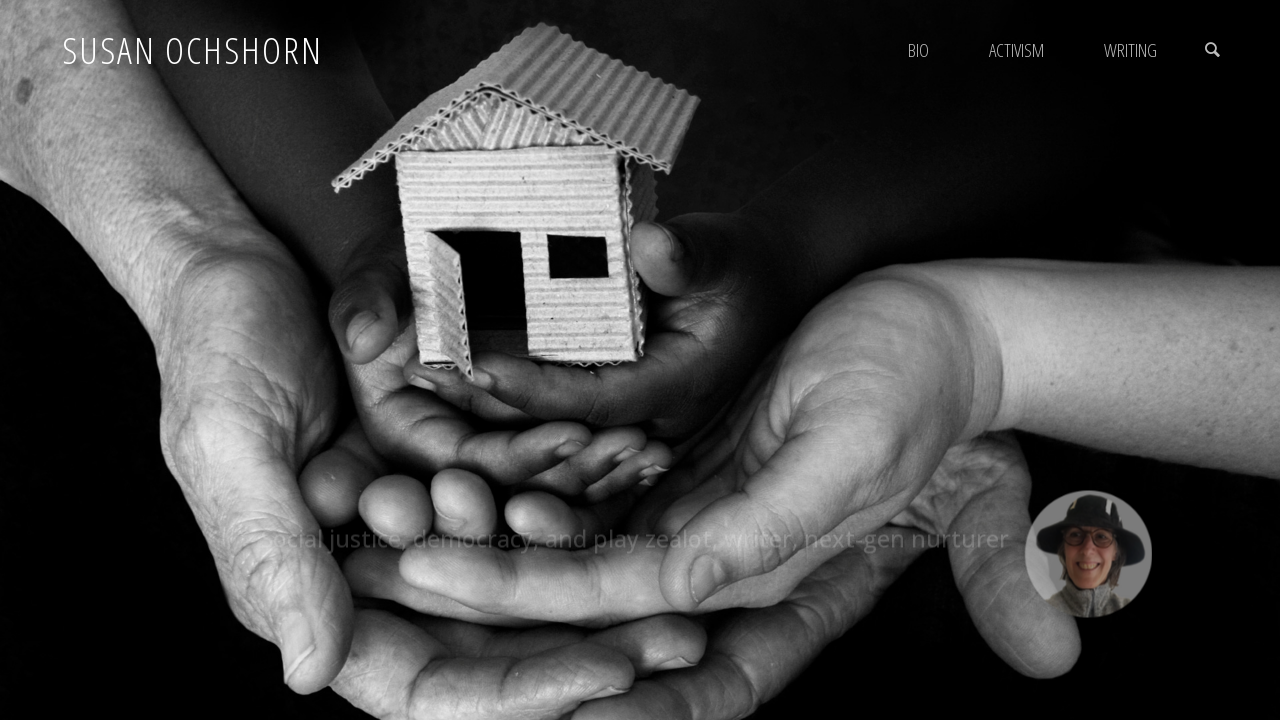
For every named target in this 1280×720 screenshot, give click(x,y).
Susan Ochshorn (192, 49)
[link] (1211, 50)
